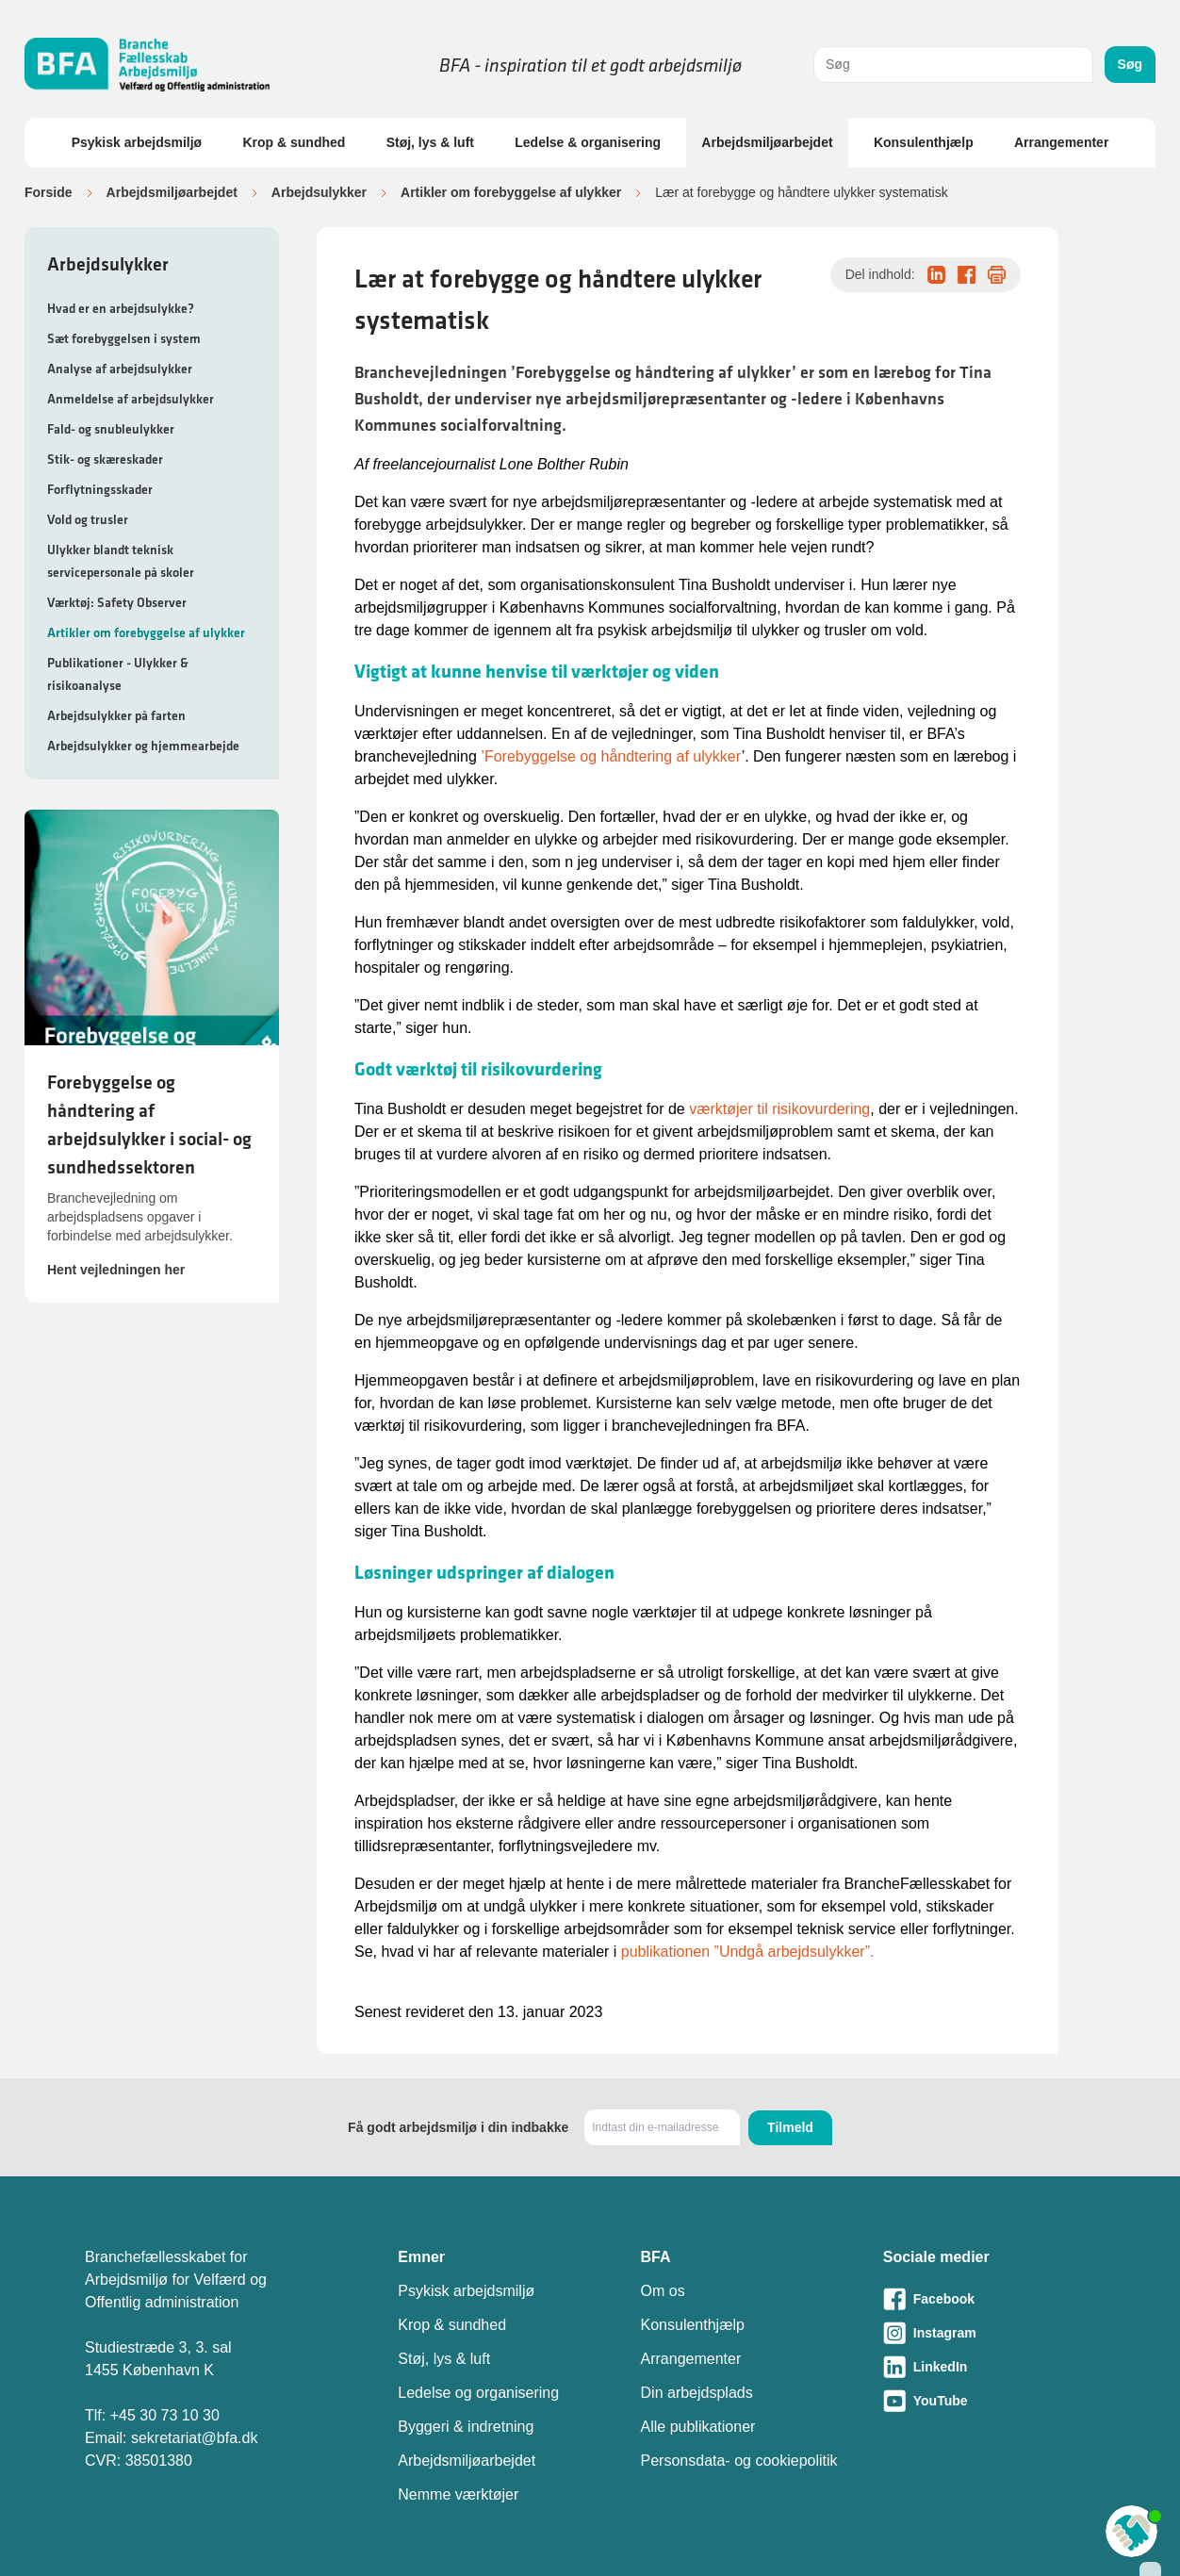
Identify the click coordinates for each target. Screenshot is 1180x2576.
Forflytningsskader (100, 489)
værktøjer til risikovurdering (779, 1109)
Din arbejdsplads (697, 2393)
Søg (1130, 64)
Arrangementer (1061, 142)
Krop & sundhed (293, 142)
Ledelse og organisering (478, 2393)
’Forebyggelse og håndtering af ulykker (611, 756)
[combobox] (953, 64)
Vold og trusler (87, 519)
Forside (49, 192)
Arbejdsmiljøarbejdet (766, 142)
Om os (663, 2291)
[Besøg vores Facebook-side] (989, 2299)
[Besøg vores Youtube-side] (989, 2400)
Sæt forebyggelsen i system (124, 338)
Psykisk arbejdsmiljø (137, 142)
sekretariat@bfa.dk (194, 2438)
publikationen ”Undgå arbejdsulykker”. (748, 1952)
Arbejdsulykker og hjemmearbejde (143, 745)
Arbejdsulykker (319, 192)
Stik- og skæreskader (105, 459)
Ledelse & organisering (588, 142)
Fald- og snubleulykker (110, 428)
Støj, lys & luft (430, 142)
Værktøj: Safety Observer (117, 602)
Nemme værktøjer (458, 2494)
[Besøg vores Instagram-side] (989, 2333)
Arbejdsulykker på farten (116, 715)
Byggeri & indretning (465, 2427)
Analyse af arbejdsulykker (119, 368)
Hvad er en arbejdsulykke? (120, 308)
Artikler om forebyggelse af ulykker (511, 192)
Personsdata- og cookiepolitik (739, 2461)
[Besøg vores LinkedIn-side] (989, 2366)
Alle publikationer (698, 2427)
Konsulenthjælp (924, 142)
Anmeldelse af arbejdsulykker (130, 398)
